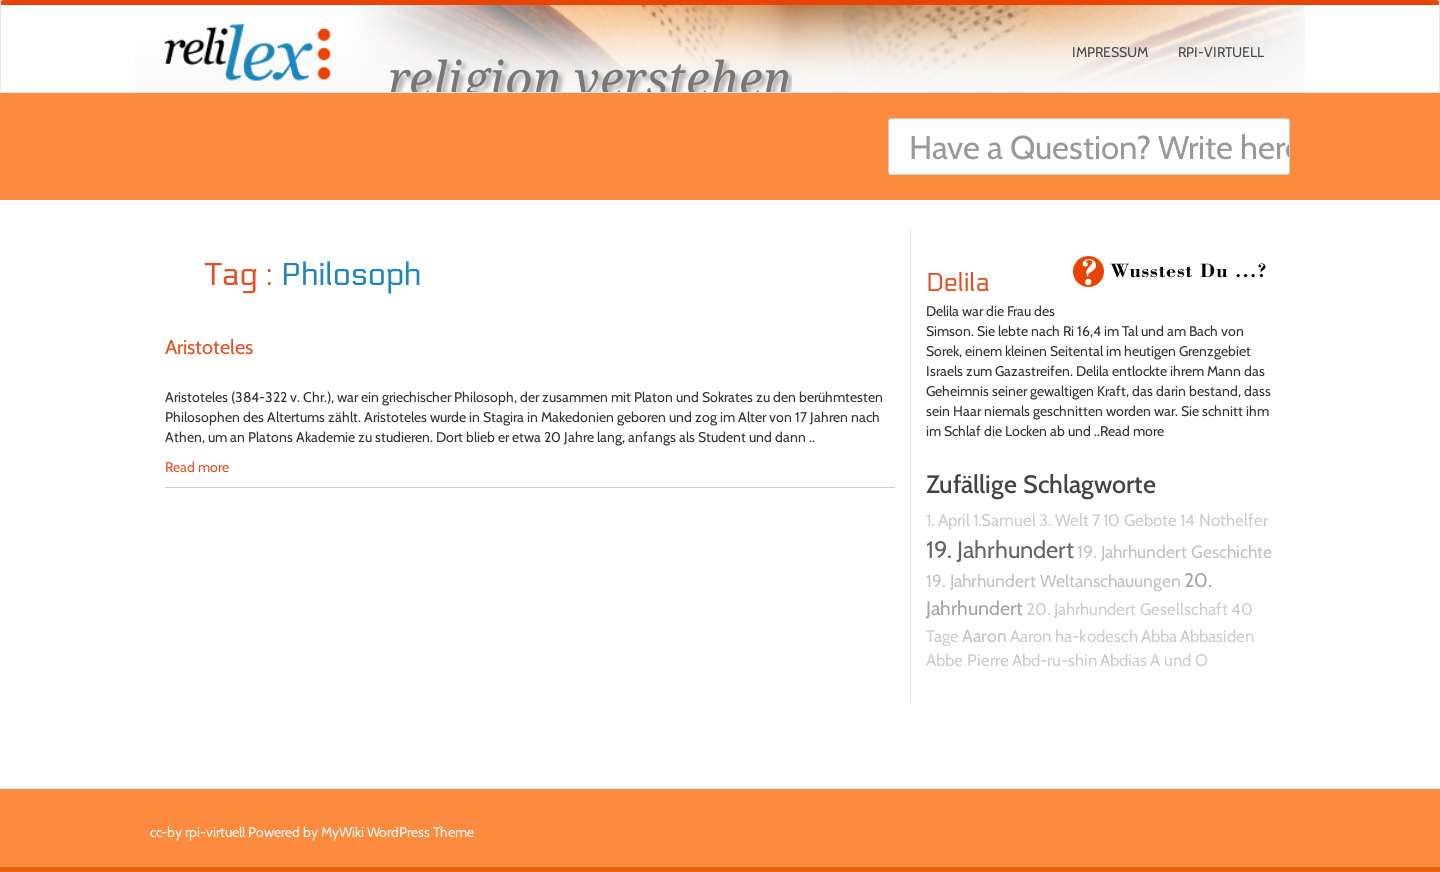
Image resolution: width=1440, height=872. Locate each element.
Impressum (1110, 52)
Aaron (984, 635)
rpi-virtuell (1221, 52)
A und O (1179, 660)
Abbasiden (1217, 636)
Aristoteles (209, 347)
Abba (1159, 636)
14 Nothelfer (1224, 520)
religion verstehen (590, 77)
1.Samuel (1004, 520)
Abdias (1123, 660)
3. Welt (1064, 520)
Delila (958, 283)
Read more (197, 467)
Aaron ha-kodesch (1074, 636)
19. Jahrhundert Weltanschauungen (1053, 580)
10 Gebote (1140, 520)
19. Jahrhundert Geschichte (1174, 551)
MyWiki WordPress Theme (397, 832)
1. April (948, 520)
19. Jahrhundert (1000, 549)
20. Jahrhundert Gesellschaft (1127, 609)
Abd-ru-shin (1054, 660)
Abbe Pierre (967, 660)
